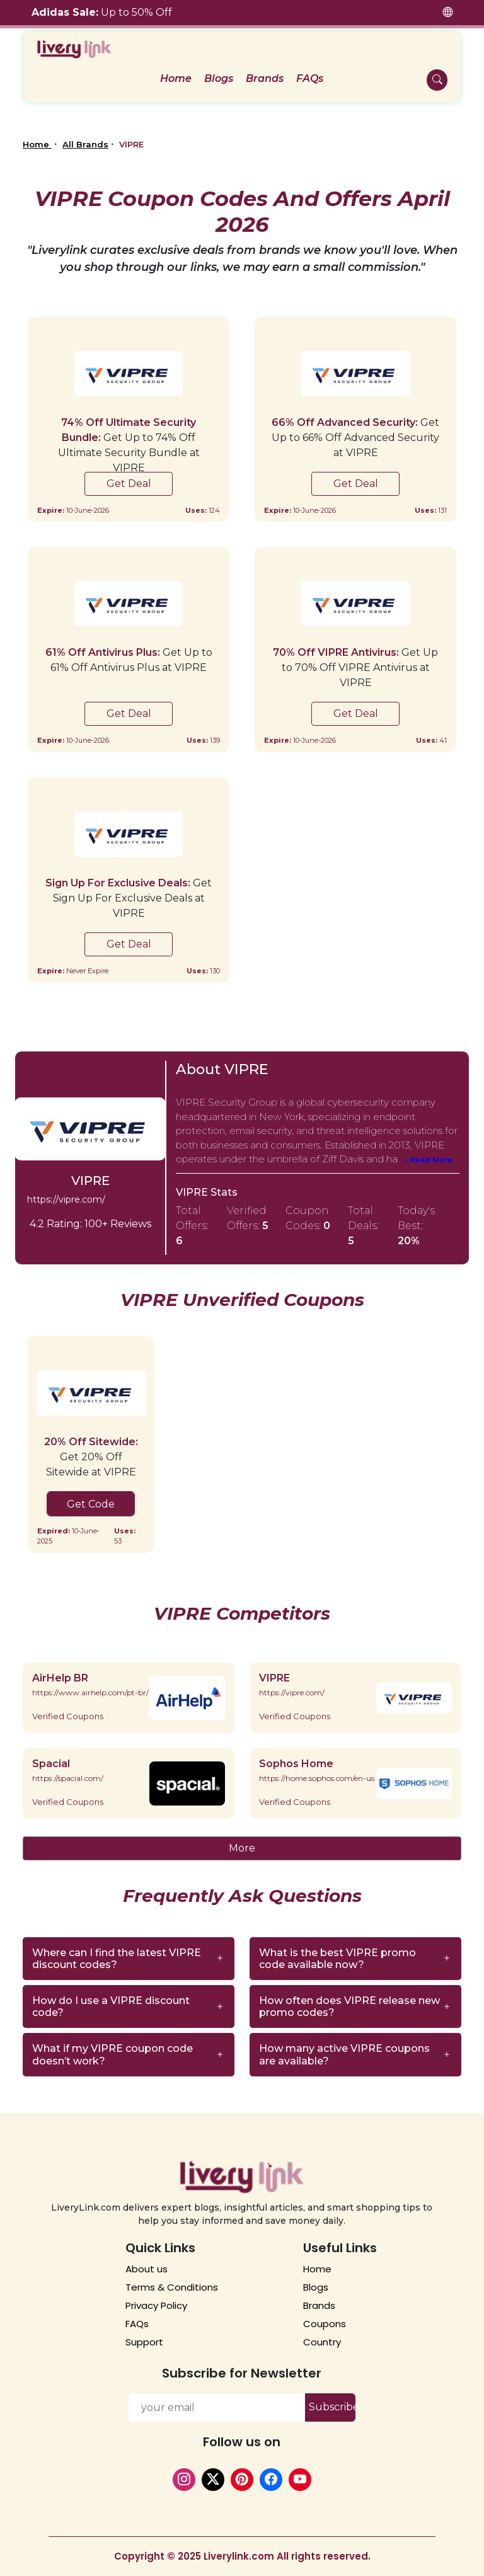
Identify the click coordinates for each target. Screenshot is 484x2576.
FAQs (137, 2323)
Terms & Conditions (171, 2287)
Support (144, 2342)
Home (37, 144)
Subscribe (332, 2407)
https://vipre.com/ (66, 1199)
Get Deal (129, 483)
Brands (319, 2305)
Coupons (324, 2323)
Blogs (315, 2287)
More (242, 1848)
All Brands (85, 144)
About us (146, 2268)
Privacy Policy (156, 2305)
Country (322, 2342)
